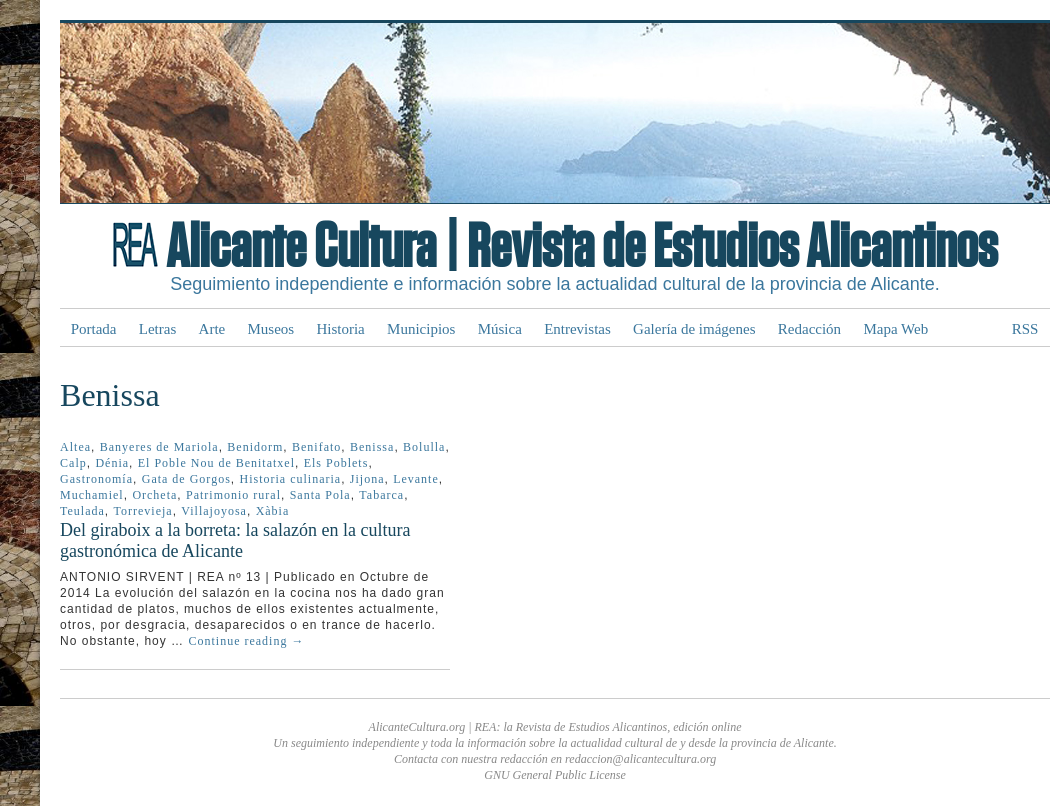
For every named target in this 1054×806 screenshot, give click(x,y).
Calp (73, 463)
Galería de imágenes (694, 329)
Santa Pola (320, 495)
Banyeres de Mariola (159, 447)
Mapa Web (895, 329)
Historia (340, 329)
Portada (94, 329)
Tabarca (381, 495)
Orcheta (154, 495)
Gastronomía (96, 479)
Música (500, 329)
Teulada (82, 511)
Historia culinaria (290, 479)
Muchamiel (92, 495)
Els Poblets (336, 463)
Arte (212, 329)
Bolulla (424, 447)
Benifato (316, 447)
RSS (1025, 329)
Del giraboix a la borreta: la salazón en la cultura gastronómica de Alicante (235, 540)
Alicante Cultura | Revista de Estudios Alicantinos (581, 248)
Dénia (112, 463)
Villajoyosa (214, 511)
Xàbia (273, 511)
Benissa (372, 447)
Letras (157, 329)
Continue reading (246, 641)
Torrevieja (143, 511)
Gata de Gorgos (186, 479)
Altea (75, 447)
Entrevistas (577, 329)
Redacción (809, 329)
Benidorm (255, 447)
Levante (416, 479)
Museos (271, 329)
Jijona (367, 479)
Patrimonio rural (233, 495)
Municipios (421, 329)
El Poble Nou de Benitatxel (216, 463)
